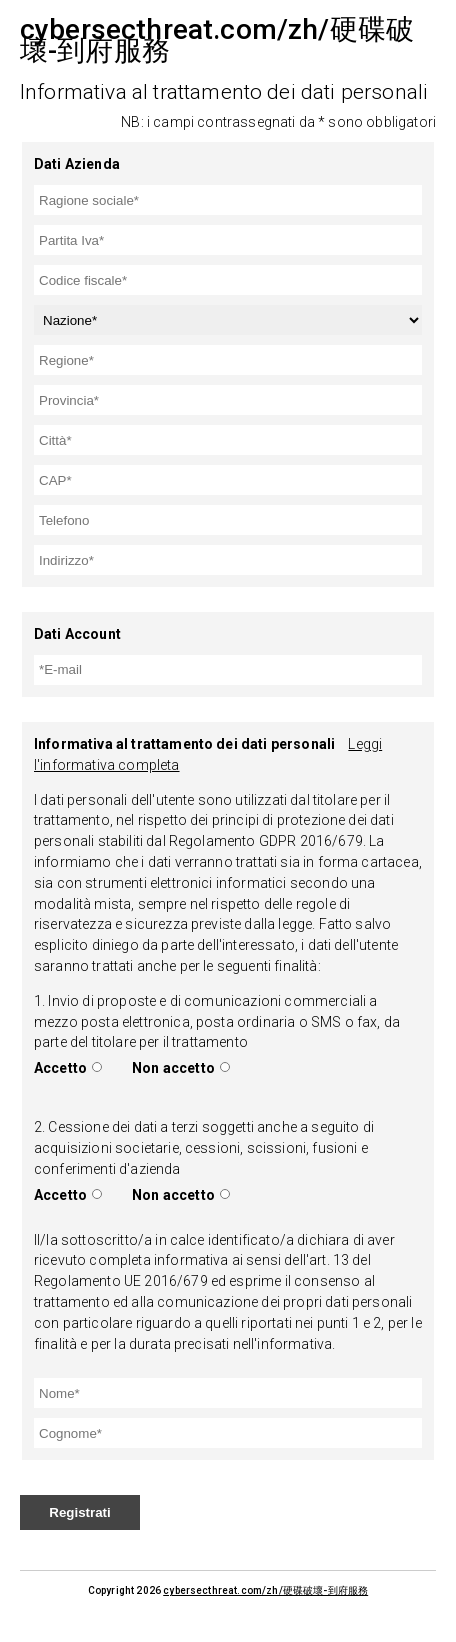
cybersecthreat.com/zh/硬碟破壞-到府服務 (265, 1590)
